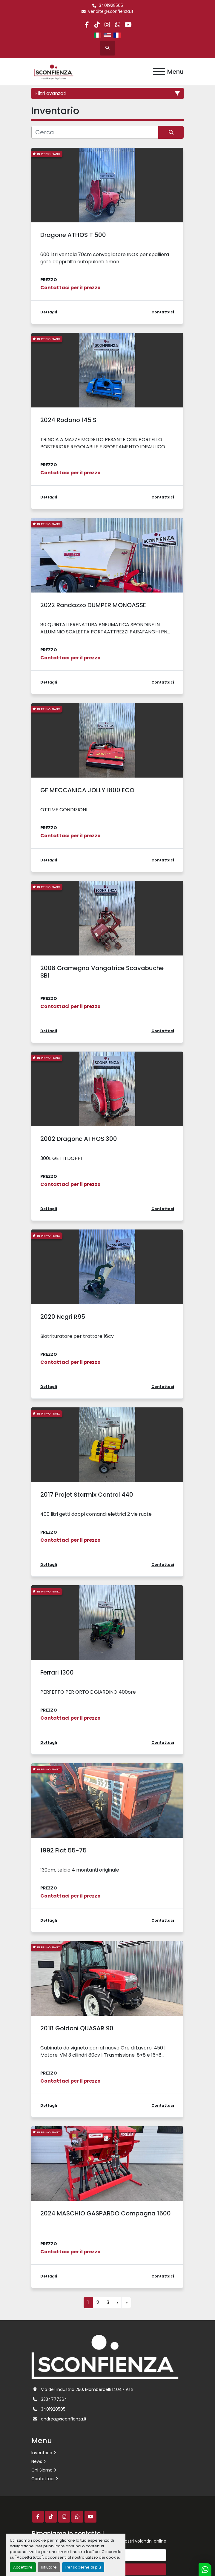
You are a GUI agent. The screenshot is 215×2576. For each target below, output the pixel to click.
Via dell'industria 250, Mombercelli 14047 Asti (87, 2389)
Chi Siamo (42, 2470)
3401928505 (111, 5)
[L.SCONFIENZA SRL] (105, 2356)
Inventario (41, 2453)
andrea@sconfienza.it (64, 2419)
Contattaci (42, 2479)
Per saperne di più (83, 2567)
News (36, 2461)
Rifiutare (49, 2567)
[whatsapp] (117, 25)
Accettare (23, 2567)
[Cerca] (94, 132)
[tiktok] (97, 25)
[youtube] (128, 25)
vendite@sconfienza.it (110, 11)
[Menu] (159, 71)
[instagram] (107, 25)
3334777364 (54, 2399)
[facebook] (87, 25)
